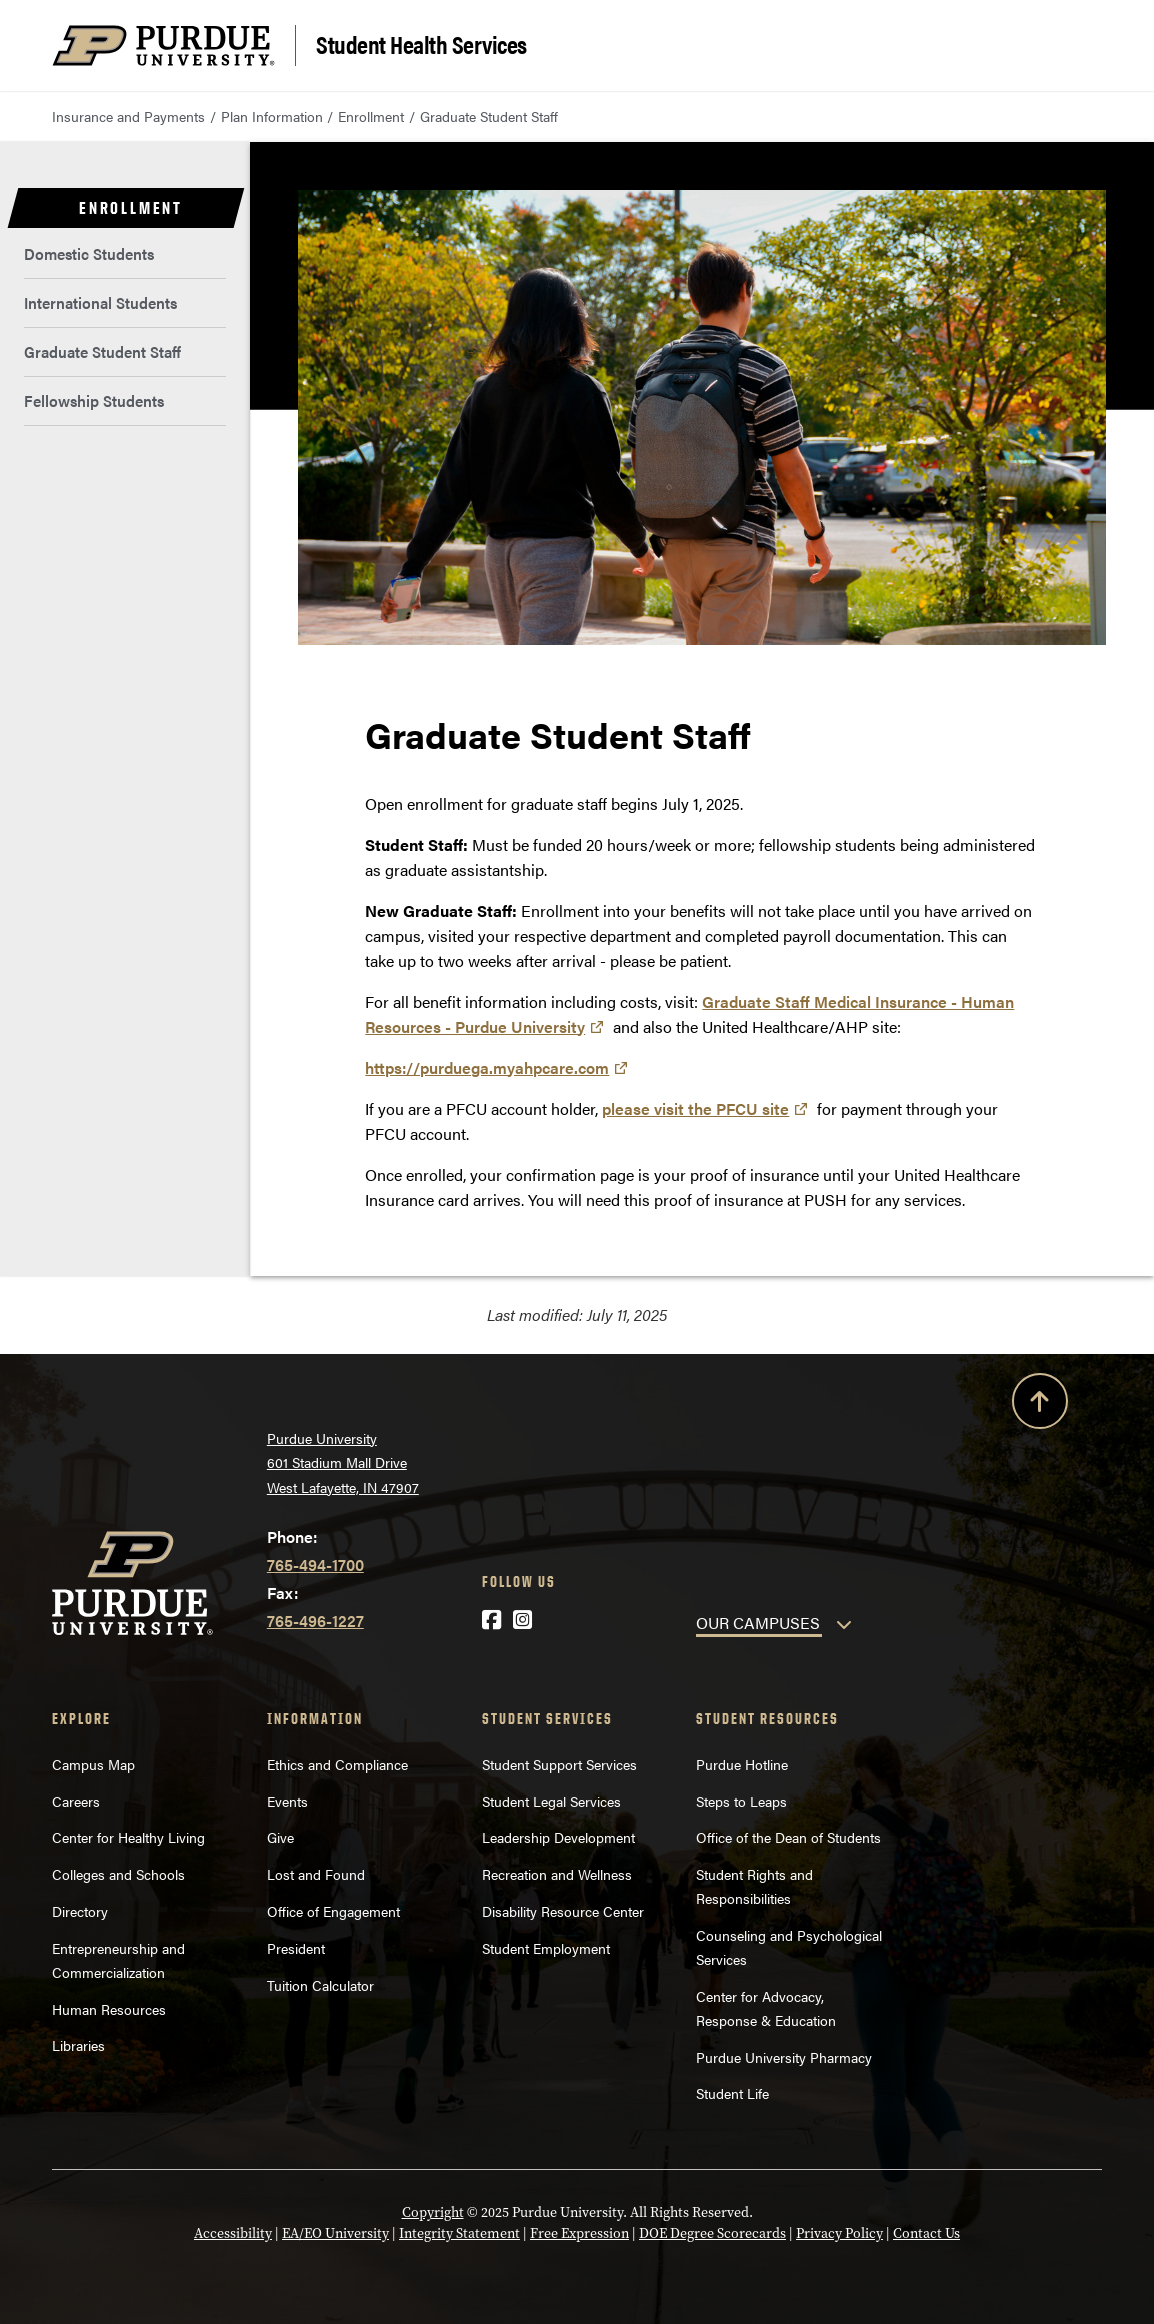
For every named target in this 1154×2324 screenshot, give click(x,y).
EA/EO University (335, 2233)
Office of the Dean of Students (788, 1837)
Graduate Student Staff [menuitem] (102, 351)
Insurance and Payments (128, 116)
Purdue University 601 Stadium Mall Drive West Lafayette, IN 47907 (343, 1462)
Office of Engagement (333, 1911)
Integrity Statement (459, 2233)
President (296, 1948)
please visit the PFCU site (695, 1108)
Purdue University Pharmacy (784, 2057)
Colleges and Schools (118, 1874)
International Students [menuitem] (100, 302)
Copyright (433, 2212)
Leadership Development (558, 1837)
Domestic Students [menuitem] (89, 253)
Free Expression (579, 2233)
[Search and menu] (1078, 46)
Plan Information (272, 116)
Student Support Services (559, 1764)
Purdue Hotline (742, 1764)
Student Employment (546, 1948)
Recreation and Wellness (557, 1874)
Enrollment (371, 116)
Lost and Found (316, 1874)
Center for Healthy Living (128, 1837)
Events (287, 1801)
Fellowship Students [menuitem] (94, 400)
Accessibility (233, 2233)
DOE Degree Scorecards (712, 2233)
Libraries (78, 2045)
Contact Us (926, 2233)
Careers (76, 1801)
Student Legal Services (551, 1801)
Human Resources (109, 2009)
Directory (80, 1911)
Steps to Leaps (741, 1801)
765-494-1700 (315, 1564)
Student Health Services (421, 43)
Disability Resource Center (563, 1911)
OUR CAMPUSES (758, 1622)
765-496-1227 (315, 1620)
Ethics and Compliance (337, 1764)
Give (280, 1837)
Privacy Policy (839, 2233)
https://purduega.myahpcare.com (487, 1067)
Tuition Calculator (320, 1985)
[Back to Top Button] (1040, 1405)
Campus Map (93, 1764)
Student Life (732, 2093)
